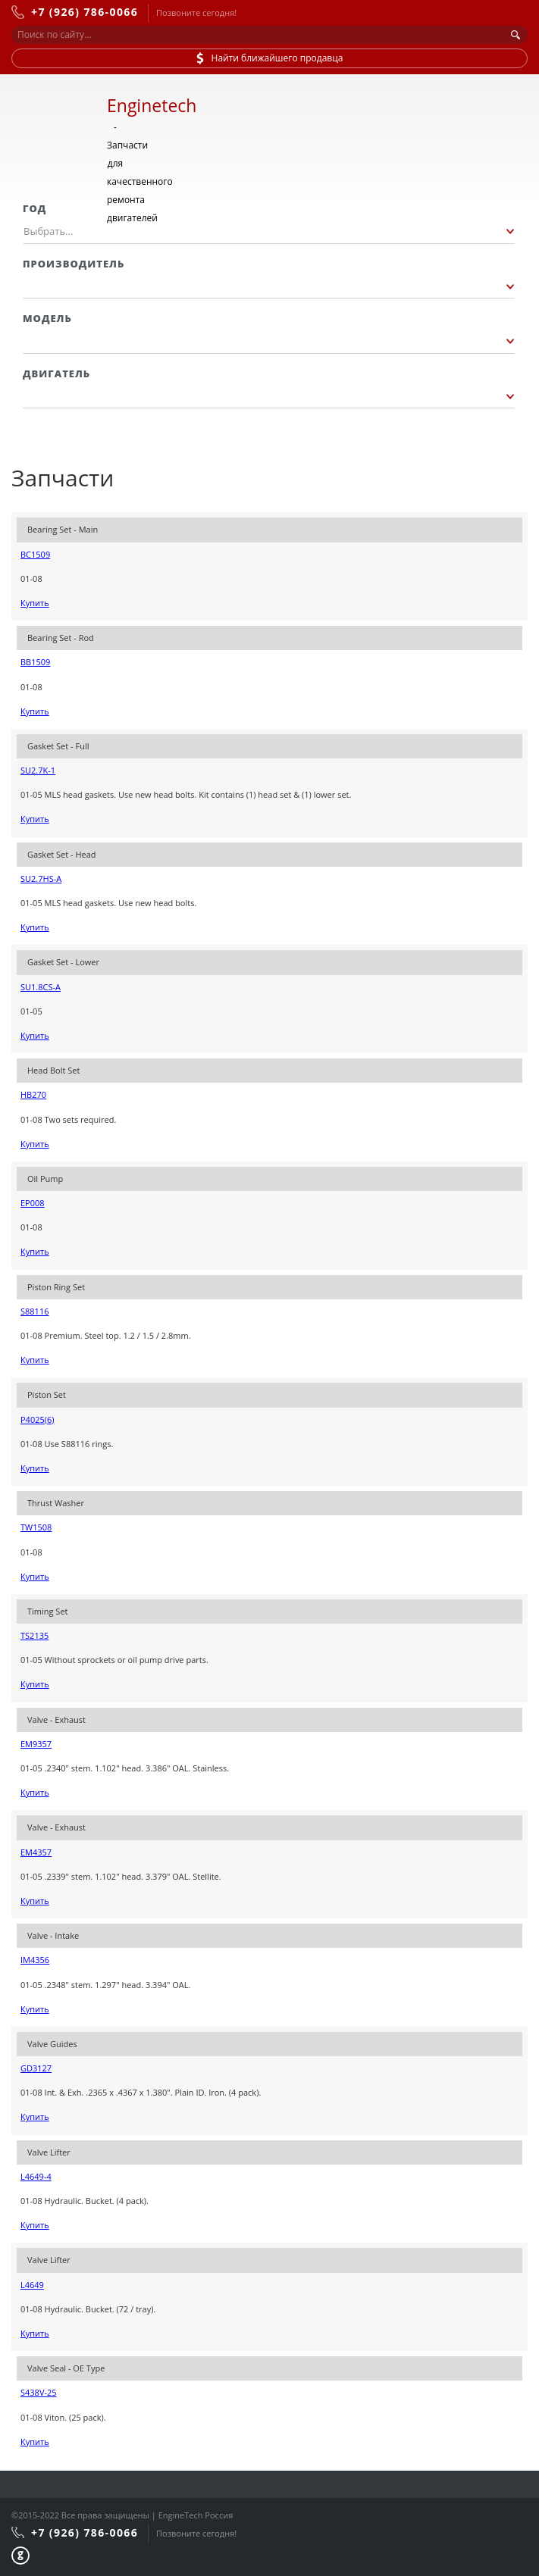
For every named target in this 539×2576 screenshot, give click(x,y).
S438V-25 (38, 2392)
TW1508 (36, 1527)
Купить (34, 602)
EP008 (32, 1202)
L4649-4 (36, 2176)
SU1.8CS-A (40, 987)
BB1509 (35, 661)
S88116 (34, 1311)
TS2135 (34, 1635)
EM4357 (36, 1852)
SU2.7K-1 (37, 770)
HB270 (33, 1094)
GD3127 (36, 2068)
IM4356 (34, 1959)
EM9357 (36, 1743)
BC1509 (35, 554)
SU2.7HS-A (40, 878)
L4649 (32, 2284)
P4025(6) (37, 1419)
